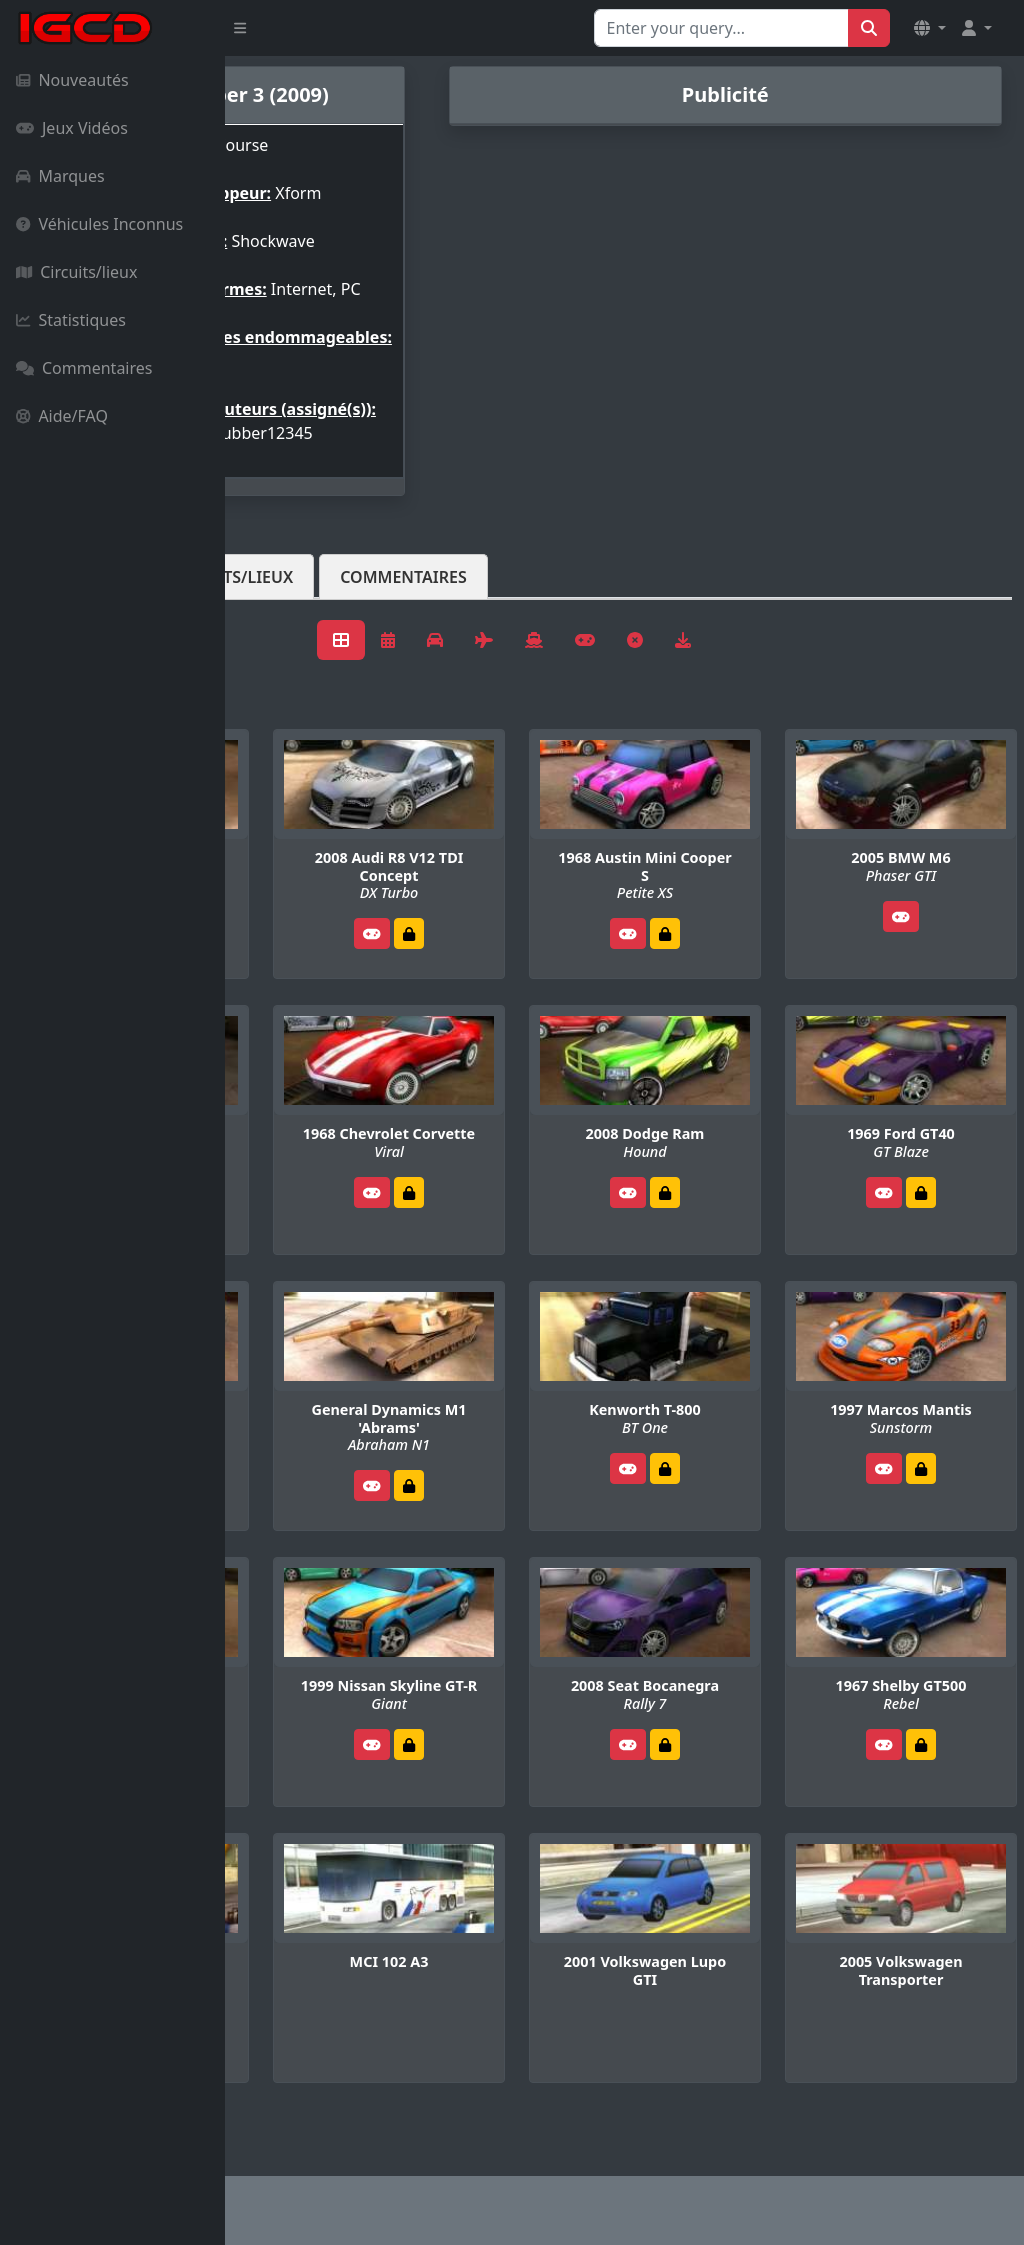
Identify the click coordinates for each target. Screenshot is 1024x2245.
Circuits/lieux (76, 272)
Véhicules (304, 625)
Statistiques (71, 320)
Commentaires (84, 368)
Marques (60, 176)
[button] (930, 28)
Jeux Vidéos (72, 128)
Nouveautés (72, 80)
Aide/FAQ (62, 416)
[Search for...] (721, 28)
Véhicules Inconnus (99, 224)
